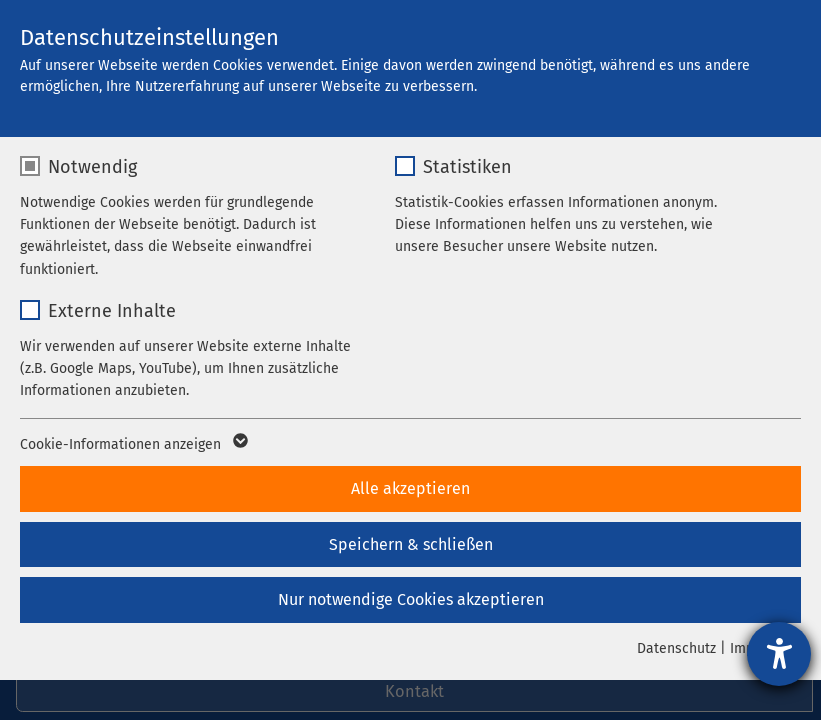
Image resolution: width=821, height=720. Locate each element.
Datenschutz (676, 648)
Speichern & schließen (411, 544)
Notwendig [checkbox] (92, 167)
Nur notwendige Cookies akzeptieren (411, 599)
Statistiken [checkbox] (467, 167)
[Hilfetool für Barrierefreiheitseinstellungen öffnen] (779, 654)
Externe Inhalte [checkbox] (112, 311)
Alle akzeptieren (410, 488)
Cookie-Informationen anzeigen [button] (132, 445)
